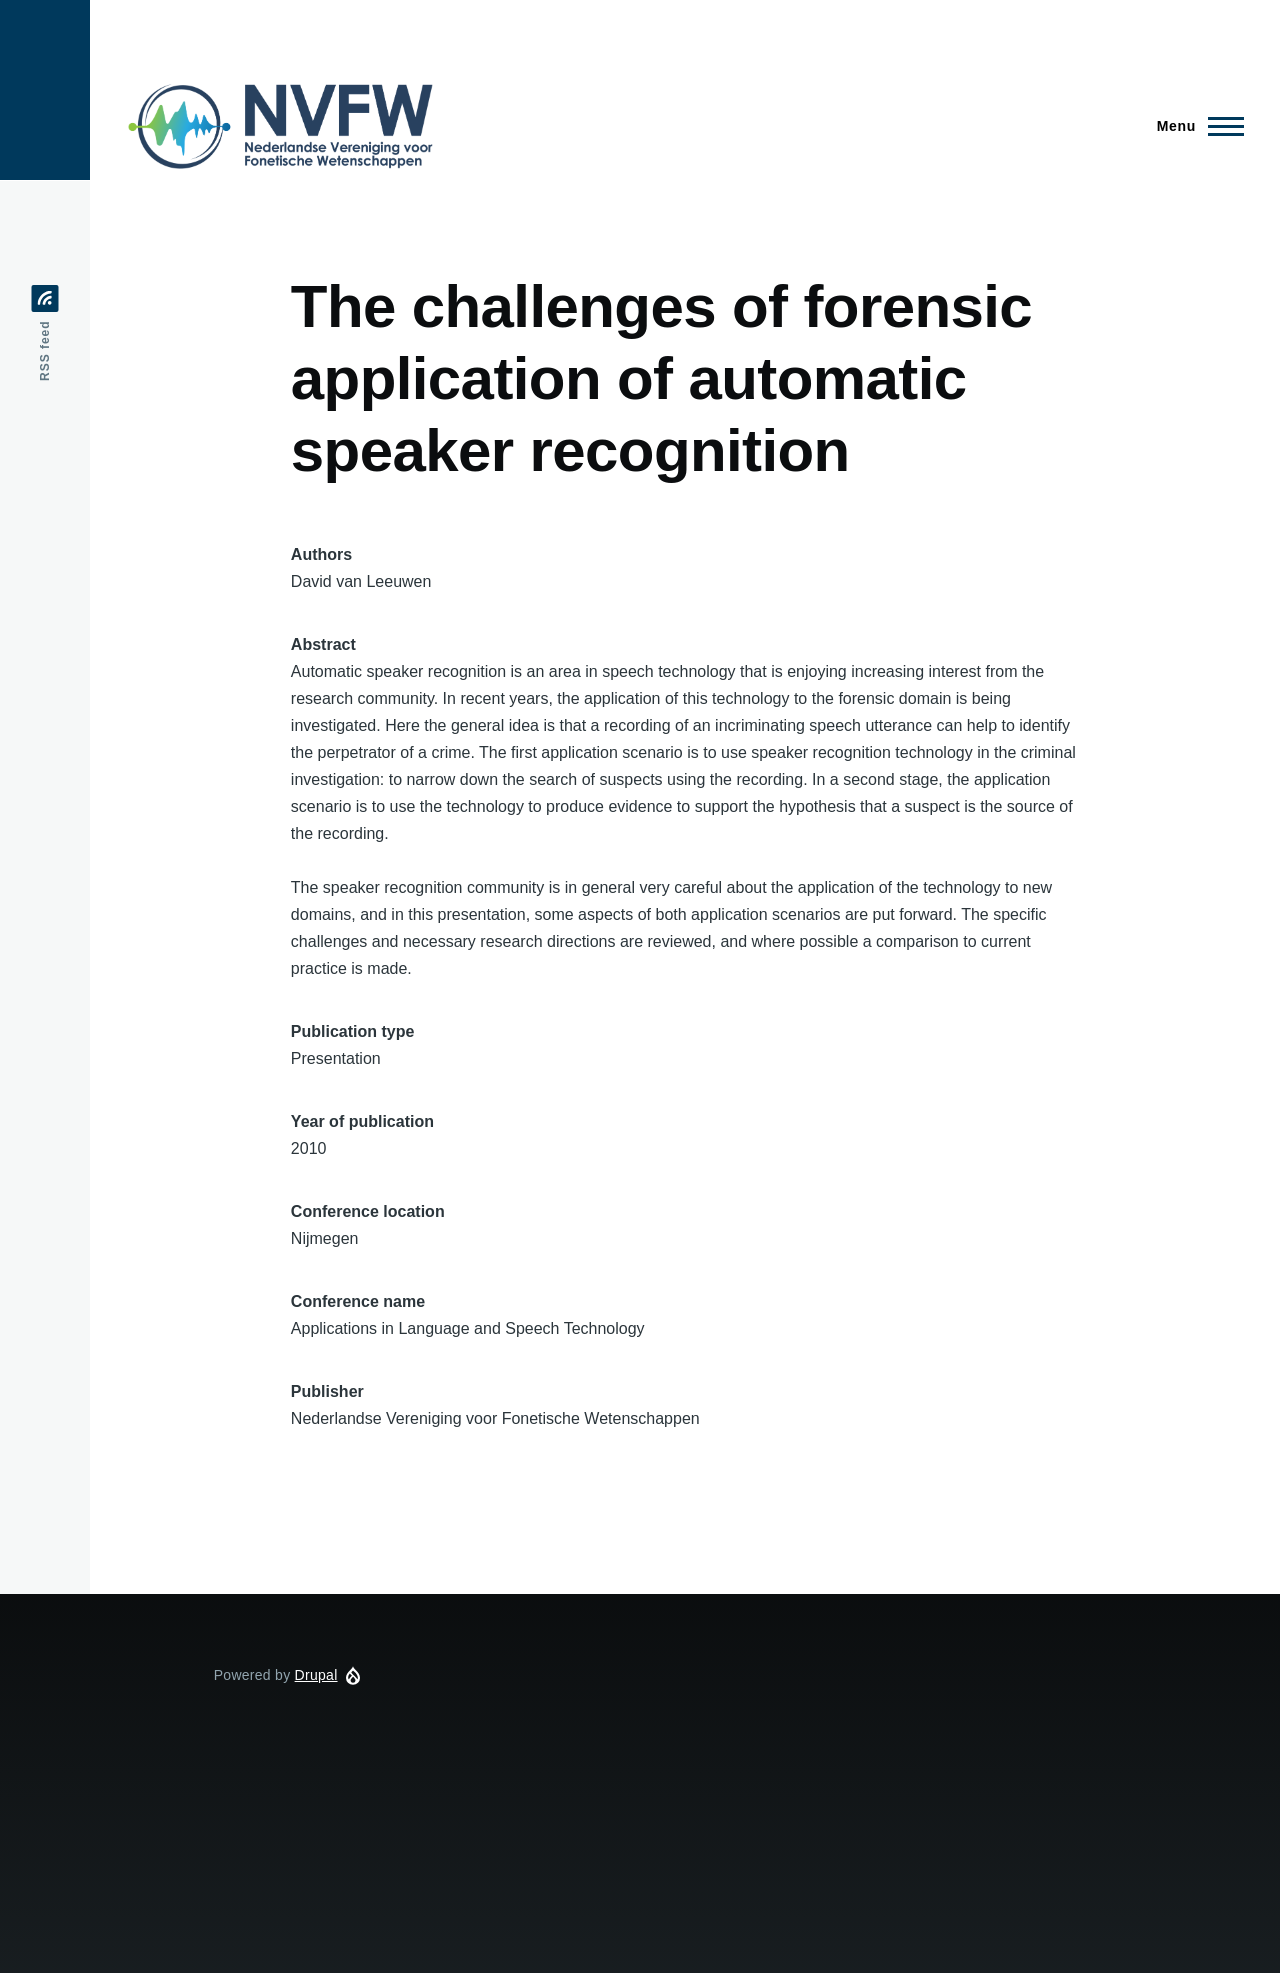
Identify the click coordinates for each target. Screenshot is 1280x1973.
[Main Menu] (1194, 126)
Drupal (316, 1675)
